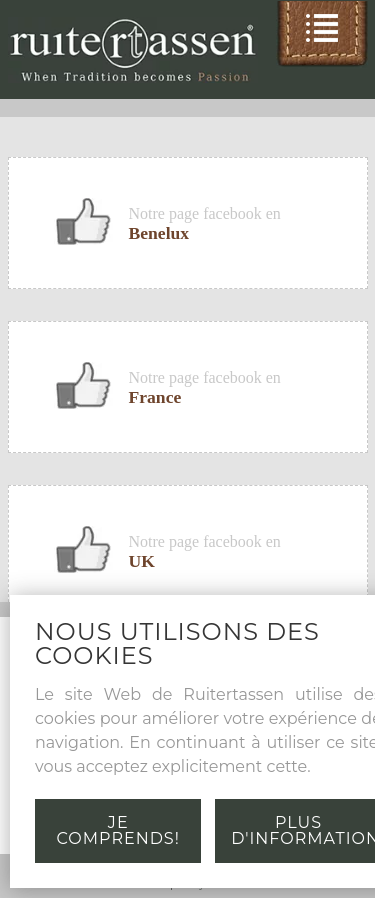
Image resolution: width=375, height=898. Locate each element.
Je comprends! (118, 830)
